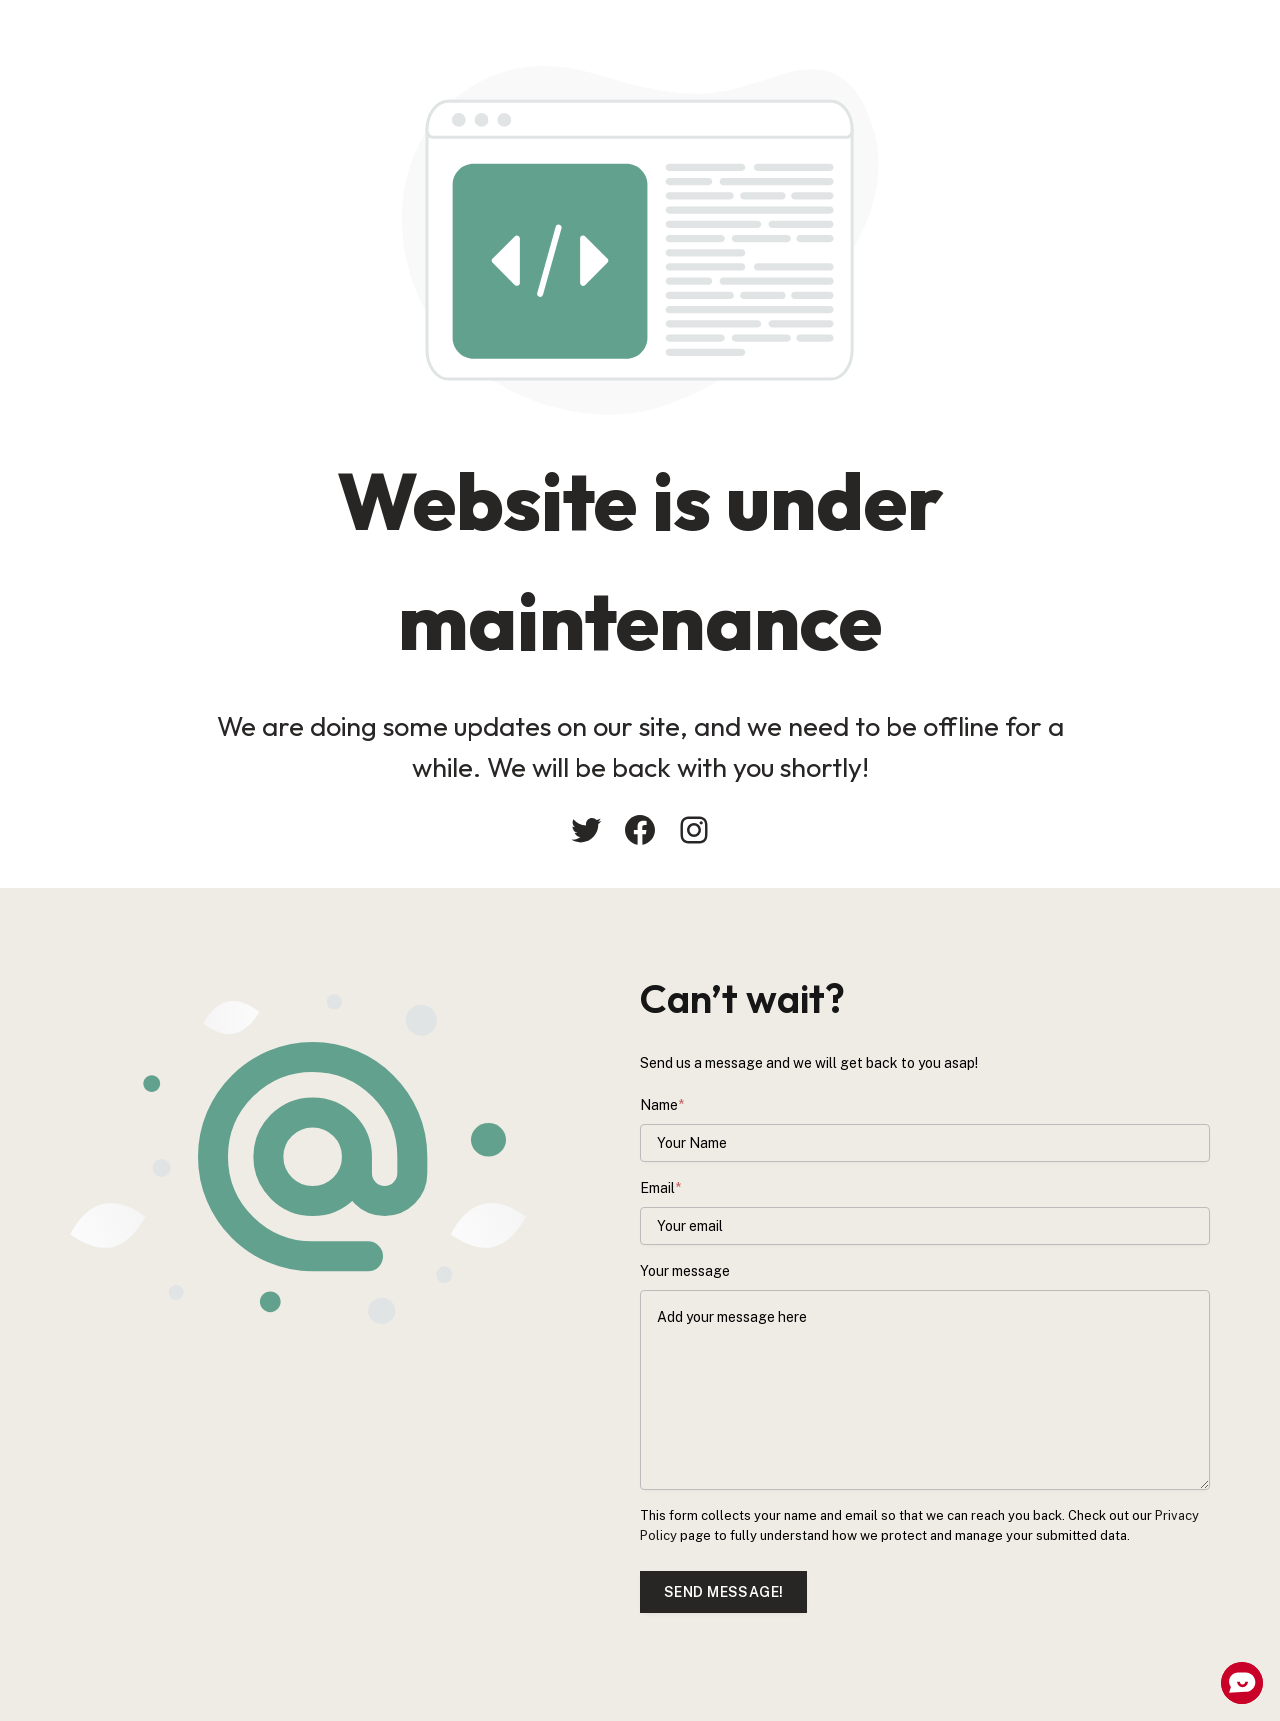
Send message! (723, 1592)
